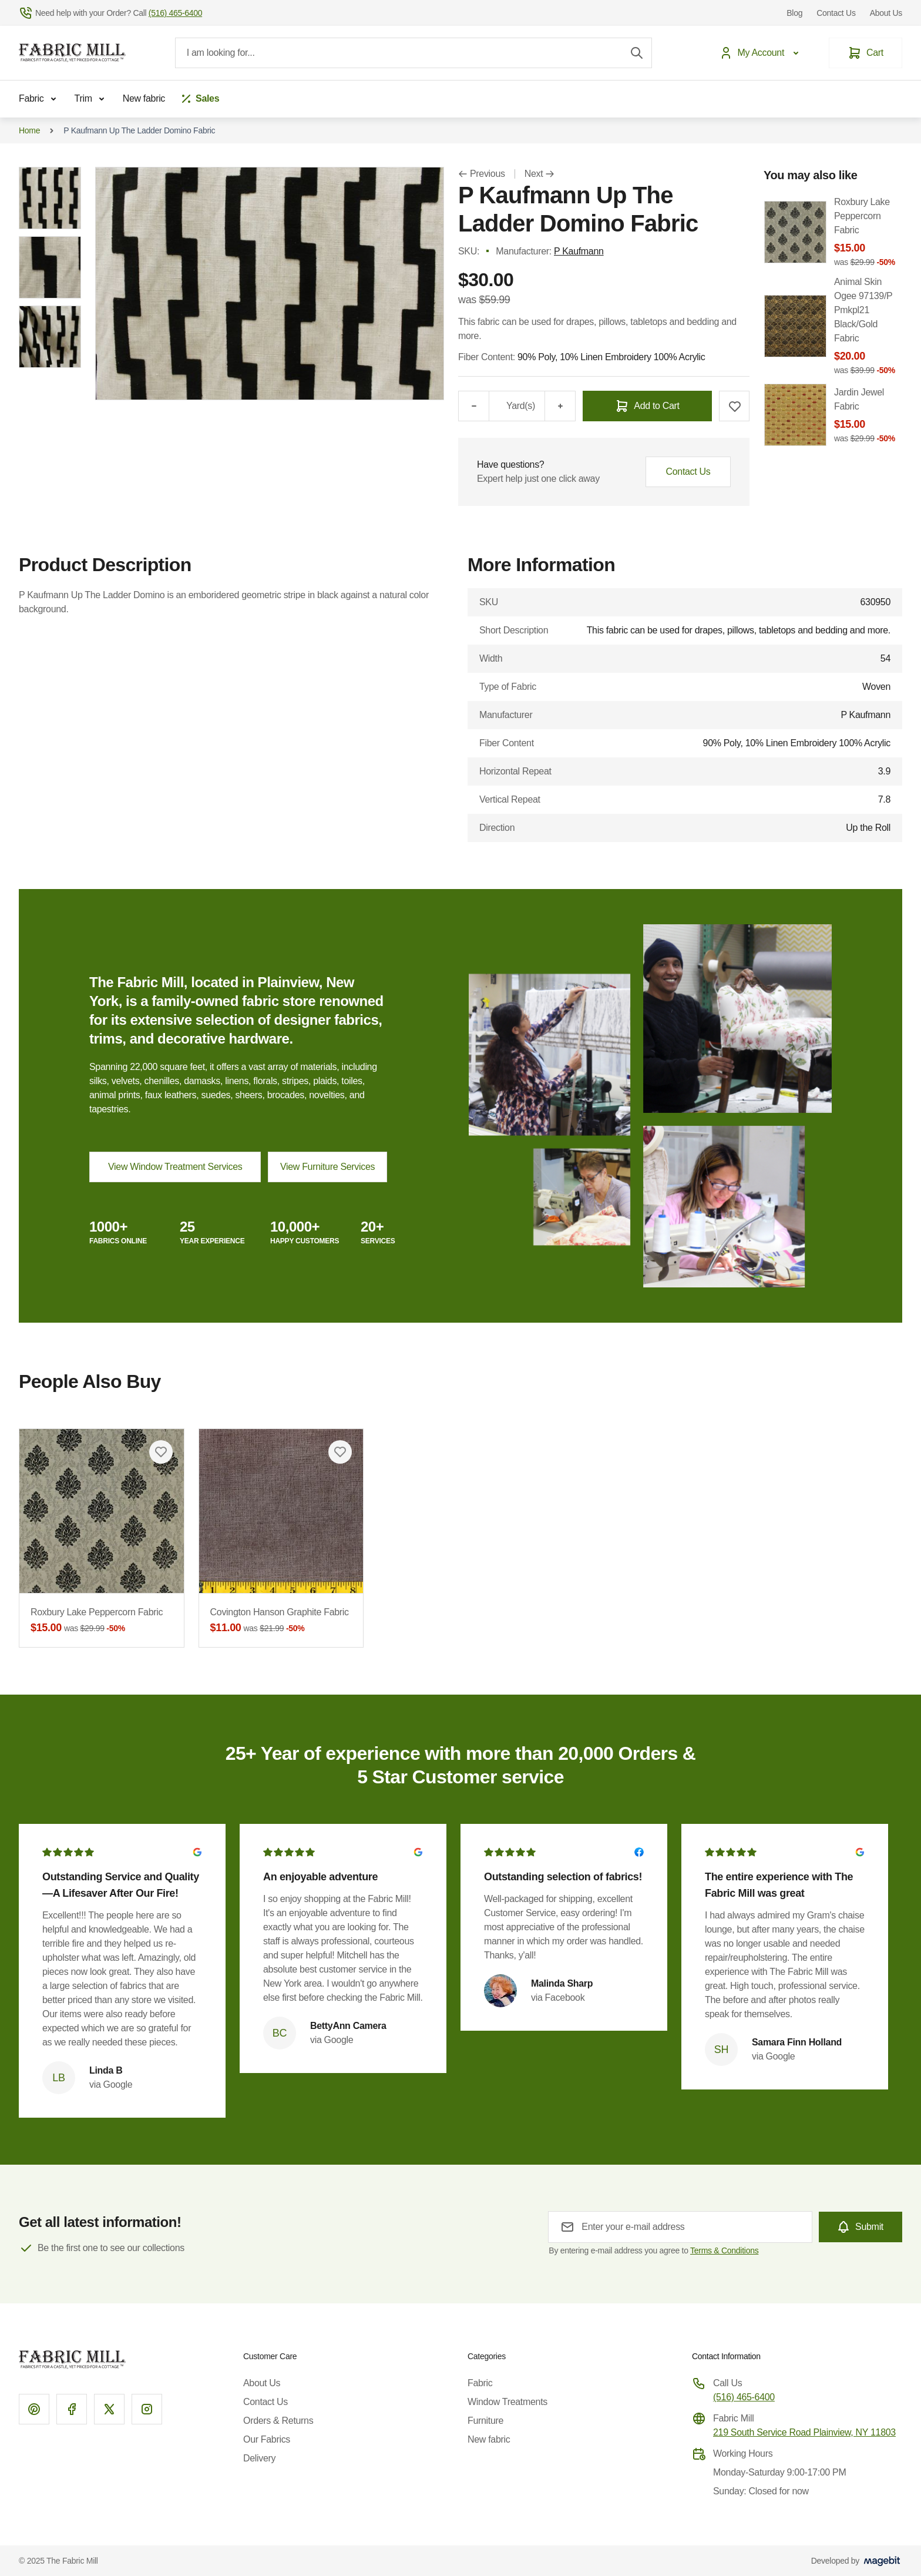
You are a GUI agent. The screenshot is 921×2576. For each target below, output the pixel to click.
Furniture (485, 2421)
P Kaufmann (579, 251)
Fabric (39, 99)
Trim (92, 99)
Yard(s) (520, 406)
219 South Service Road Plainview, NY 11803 (804, 2432)
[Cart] (865, 53)
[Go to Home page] (72, 52)
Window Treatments (507, 2402)
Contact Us (835, 13)
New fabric (144, 98)
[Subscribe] (860, 2227)
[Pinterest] (34, 2409)
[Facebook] (71, 2409)
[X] (109, 2409)
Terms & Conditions (724, 2250)
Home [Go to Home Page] (29, 130)
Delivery (259, 2458)
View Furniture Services (327, 1167)
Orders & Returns (278, 2421)
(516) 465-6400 (744, 2397)
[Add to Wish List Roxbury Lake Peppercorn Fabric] (161, 1452)
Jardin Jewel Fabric (868, 415)
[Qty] (496, 406)
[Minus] (473, 406)
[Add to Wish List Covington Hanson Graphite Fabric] (340, 1452)
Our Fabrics (266, 2439)
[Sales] (199, 99)
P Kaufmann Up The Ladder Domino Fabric (139, 130)
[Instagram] (147, 2409)
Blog (794, 13)
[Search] (636, 53)
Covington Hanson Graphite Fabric (281, 1621)
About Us (886, 13)
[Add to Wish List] (734, 406)
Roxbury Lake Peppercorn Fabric (102, 1621)
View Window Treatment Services (175, 1167)
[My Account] (761, 53)
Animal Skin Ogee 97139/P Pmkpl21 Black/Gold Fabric (868, 326)
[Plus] (560, 406)
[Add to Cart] (647, 406)
